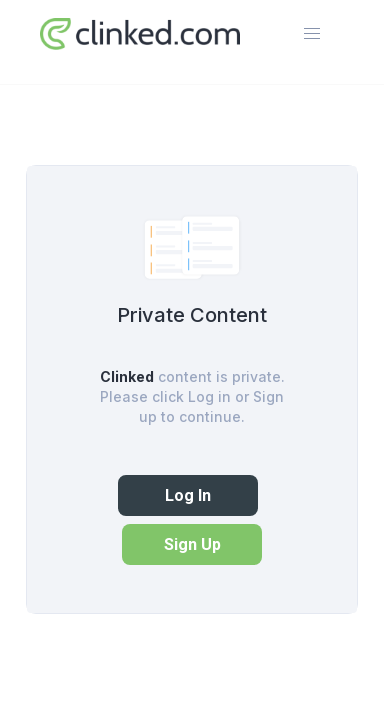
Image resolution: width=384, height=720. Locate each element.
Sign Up (192, 544)
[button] (312, 34)
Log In (188, 495)
